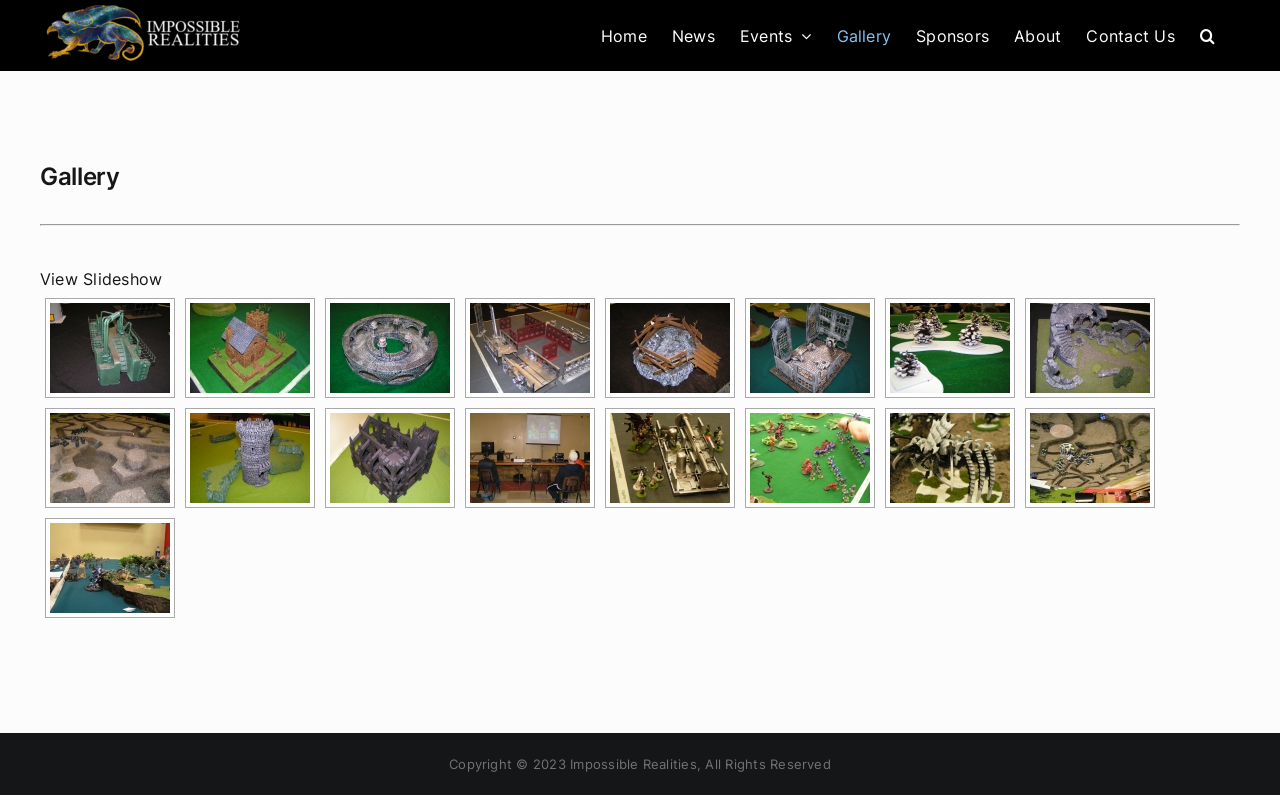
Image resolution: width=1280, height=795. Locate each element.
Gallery (79, 176)
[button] (1207, 35)
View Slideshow (101, 279)
